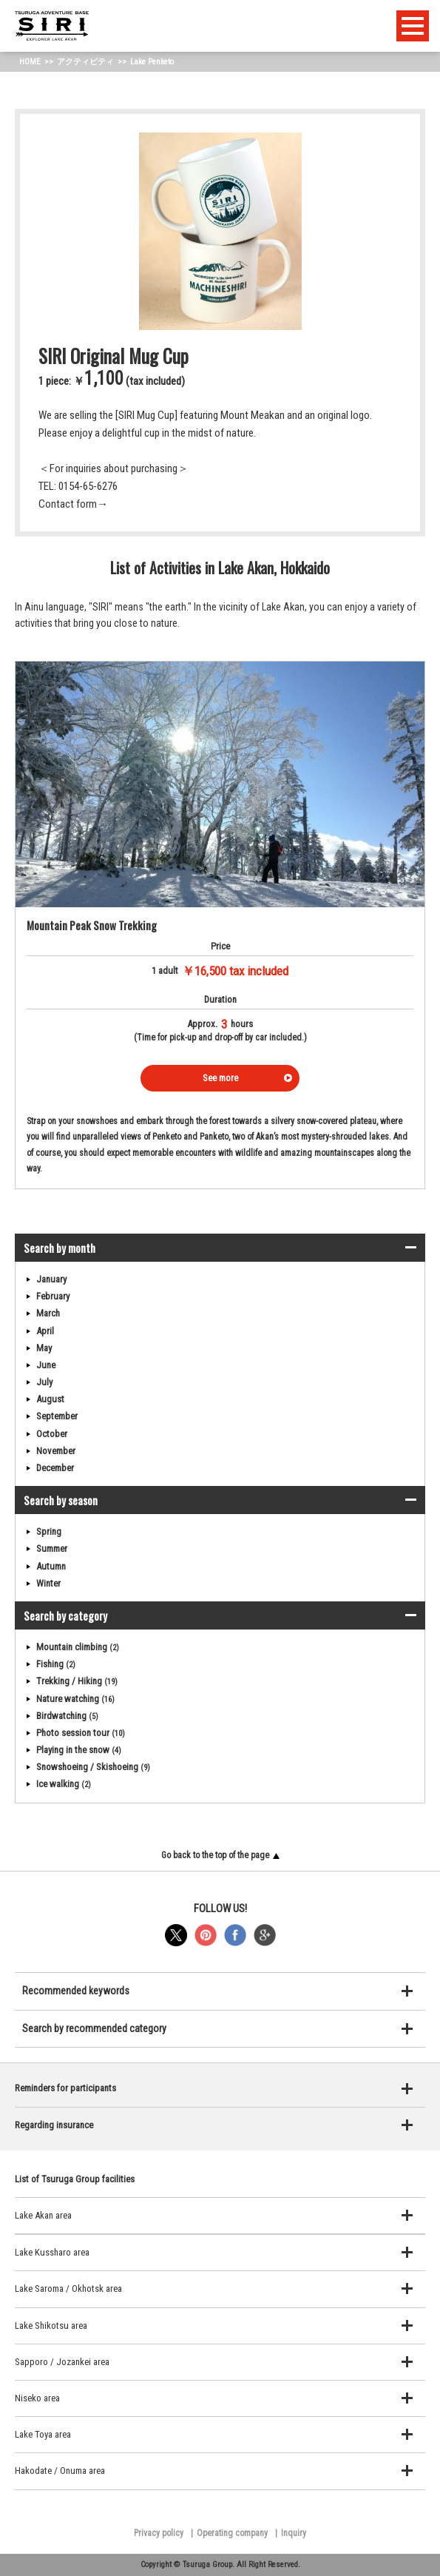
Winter (48, 1583)
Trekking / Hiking (77, 1680)
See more (220, 1077)
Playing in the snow (78, 1749)
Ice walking (63, 1783)
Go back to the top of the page (220, 1855)
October (51, 1433)
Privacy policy (158, 2533)
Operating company (232, 2533)
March (48, 1313)
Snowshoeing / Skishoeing (93, 1766)
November (55, 1450)
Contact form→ (73, 504)
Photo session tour (80, 1732)
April (45, 1330)
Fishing (55, 1663)
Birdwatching (67, 1715)
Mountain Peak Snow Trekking (92, 925)
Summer (51, 1548)
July (44, 1382)
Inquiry (293, 2533)
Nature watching (75, 1698)
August (50, 1399)
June (45, 1365)
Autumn (51, 1566)
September (57, 1416)
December (55, 1467)
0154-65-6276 (88, 486)
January (51, 1279)
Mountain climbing (77, 1646)
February (53, 1296)
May (44, 1347)
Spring (48, 1531)
